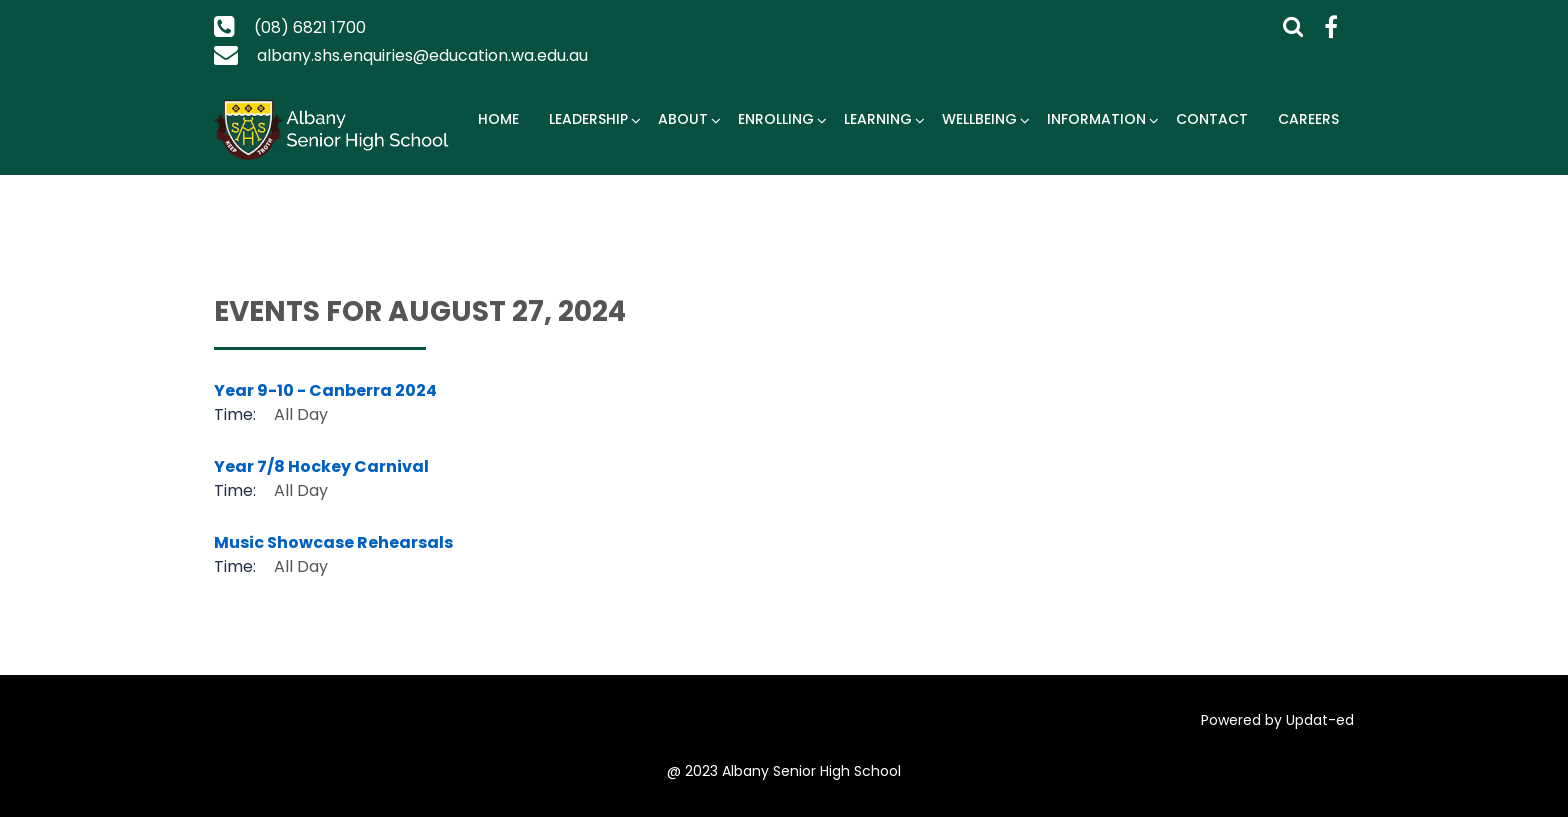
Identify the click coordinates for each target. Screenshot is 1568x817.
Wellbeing (979, 119)
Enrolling (776, 119)
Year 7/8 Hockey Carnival (321, 466)
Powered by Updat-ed (1277, 720)
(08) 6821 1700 (310, 27)
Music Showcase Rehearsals (333, 542)
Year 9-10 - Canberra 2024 (325, 390)
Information (1096, 119)
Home (498, 119)
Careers (1308, 119)
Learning (878, 119)
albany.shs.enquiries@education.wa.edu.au (422, 55)
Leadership (588, 119)
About (683, 119)
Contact (1212, 119)
